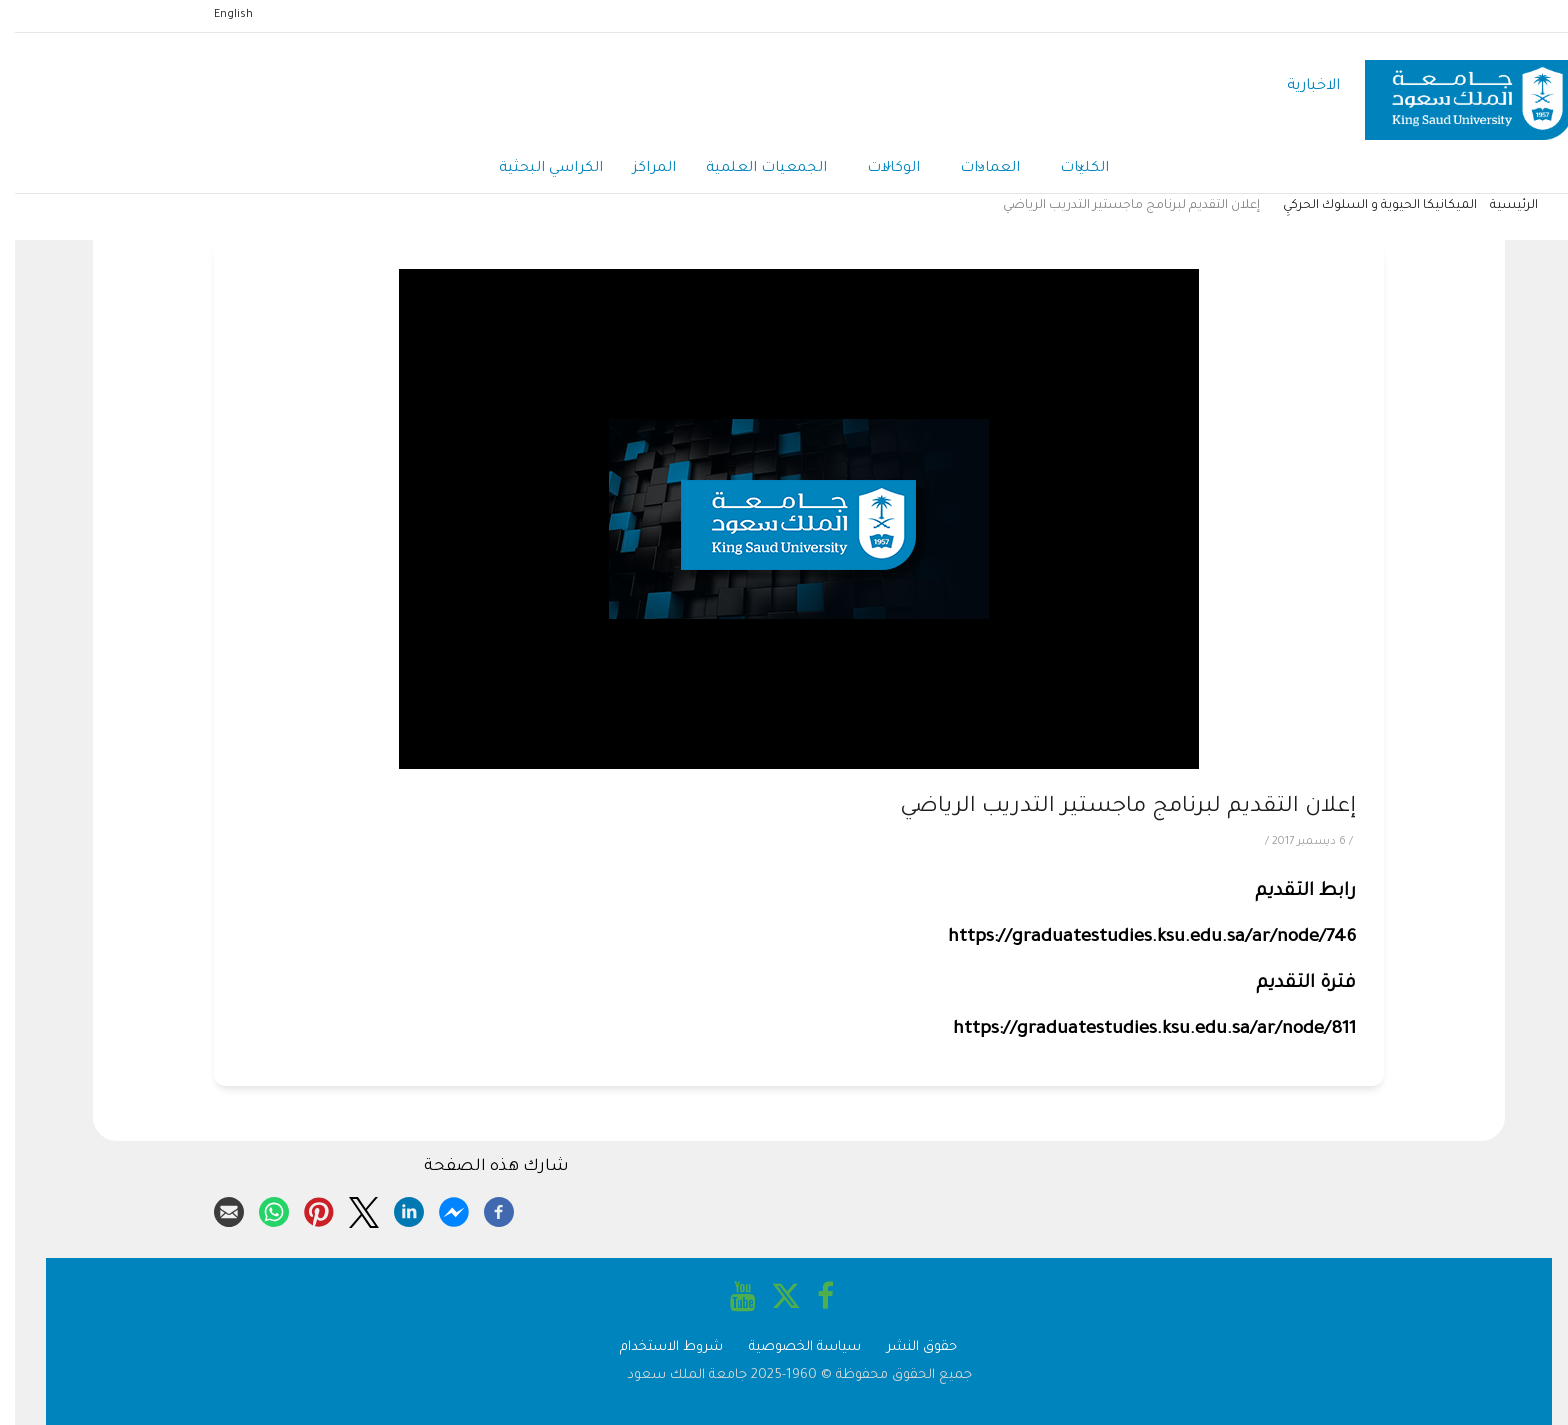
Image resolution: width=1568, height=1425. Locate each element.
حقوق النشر (907, 1347)
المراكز (639, 169)
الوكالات (878, 170)
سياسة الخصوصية (790, 1347)
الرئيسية (1499, 206)
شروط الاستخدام (656, 1347)
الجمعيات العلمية (751, 169)
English (218, 15)
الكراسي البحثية (536, 169)
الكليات (1069, 170)
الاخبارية (1298, 86)
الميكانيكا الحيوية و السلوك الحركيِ (1365, 206)
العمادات (975, 170)
